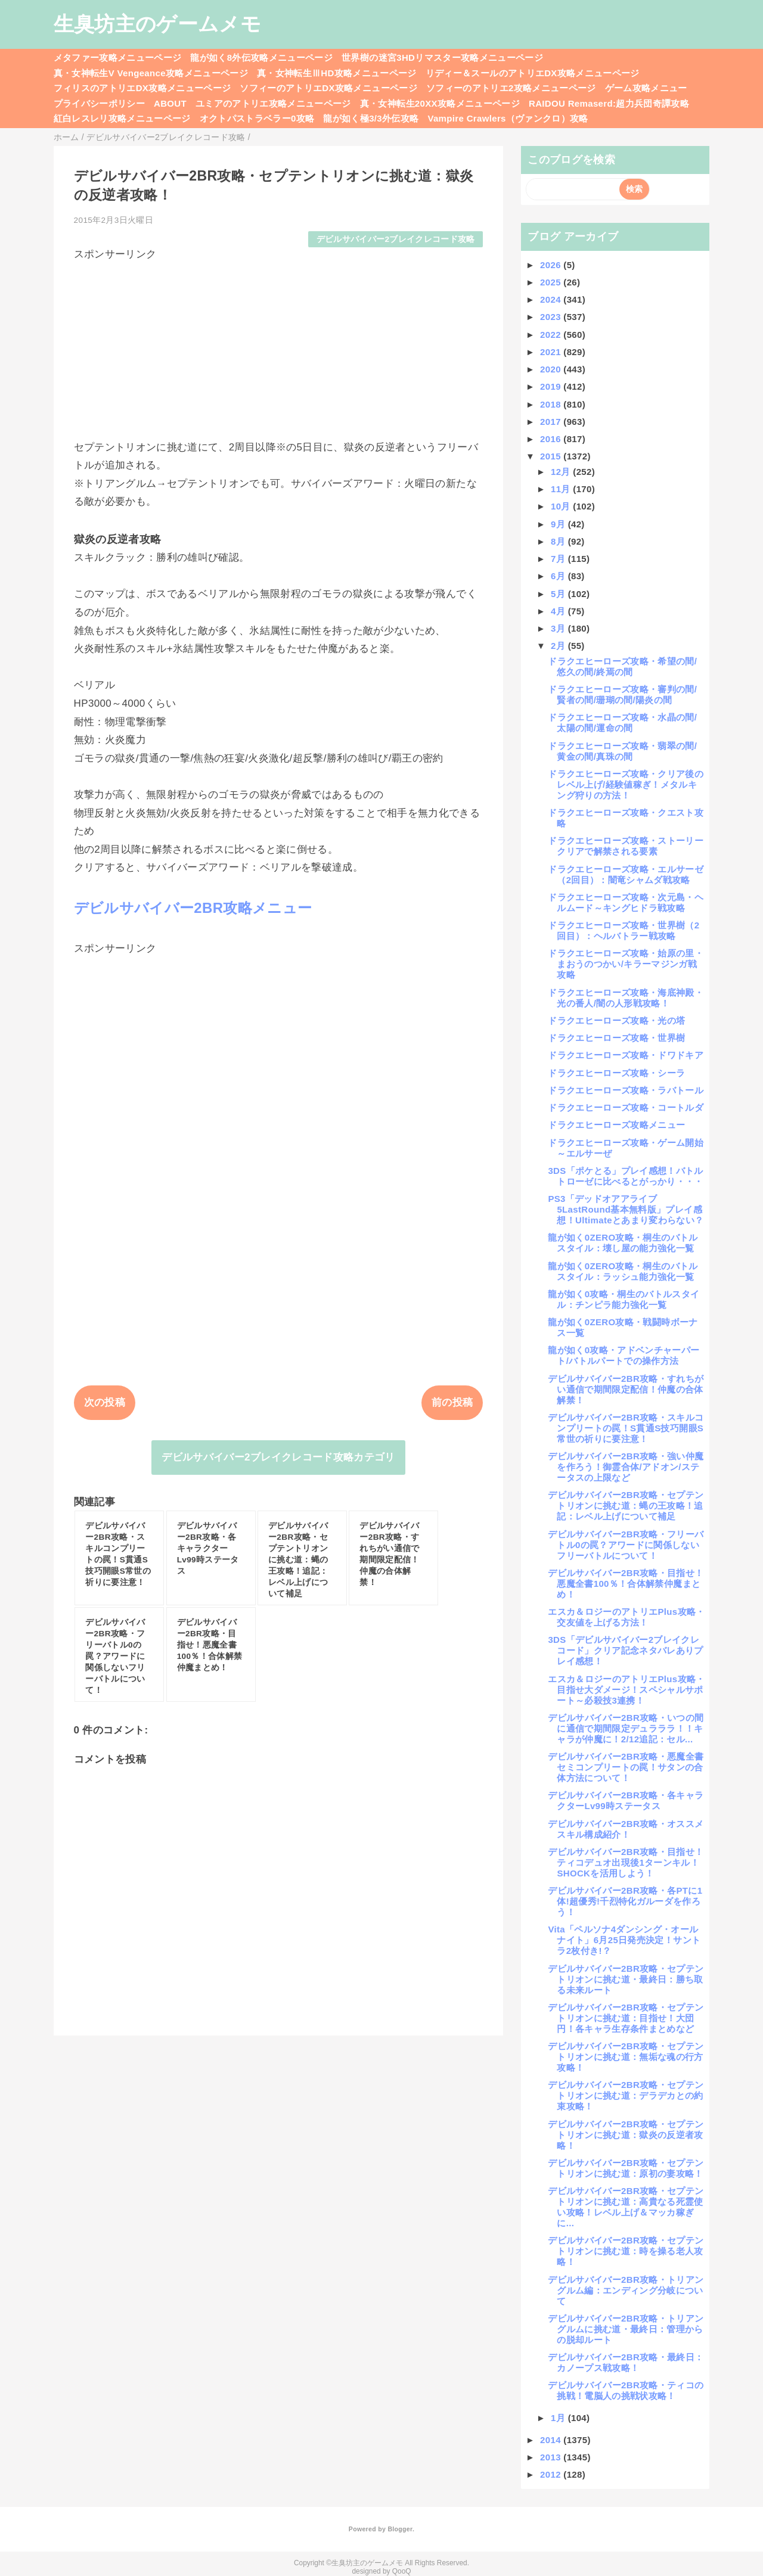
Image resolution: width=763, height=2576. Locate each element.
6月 (559, 576)
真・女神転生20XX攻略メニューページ (440, 103)
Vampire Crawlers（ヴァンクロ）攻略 (507, 118)
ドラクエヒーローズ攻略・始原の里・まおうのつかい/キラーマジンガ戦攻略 (625, 964)
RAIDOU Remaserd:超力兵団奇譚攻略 (609, 103)
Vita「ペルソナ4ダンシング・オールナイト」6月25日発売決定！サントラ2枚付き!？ (624, 1940)
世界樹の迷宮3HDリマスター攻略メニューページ (442, 57)
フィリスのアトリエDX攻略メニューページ (142, 88)
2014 (551, 2440)
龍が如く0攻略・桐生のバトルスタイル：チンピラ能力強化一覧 (623, 1299)
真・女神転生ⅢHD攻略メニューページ (337, 73)
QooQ (401, 2571)
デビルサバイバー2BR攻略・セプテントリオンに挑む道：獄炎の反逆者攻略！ (625, 2135)
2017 (551, 422)
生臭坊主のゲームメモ (157, 24)
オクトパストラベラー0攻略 (257, 118)
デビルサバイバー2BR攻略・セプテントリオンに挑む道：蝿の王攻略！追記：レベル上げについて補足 (625, 1505)
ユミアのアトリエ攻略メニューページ (273, 103)
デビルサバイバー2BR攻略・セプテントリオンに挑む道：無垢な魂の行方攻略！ (625, 2056)
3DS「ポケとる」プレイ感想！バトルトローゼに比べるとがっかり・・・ (625, 1176)
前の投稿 (452, 1402)
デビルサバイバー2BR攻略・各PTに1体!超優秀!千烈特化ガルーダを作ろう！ (625, 1901)
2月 (559, 646)
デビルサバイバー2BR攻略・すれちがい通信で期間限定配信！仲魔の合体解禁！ (625, 1389)
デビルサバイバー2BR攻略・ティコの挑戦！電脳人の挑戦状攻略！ (625, 2390)
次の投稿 (104, 1402)
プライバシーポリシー (99, 103)
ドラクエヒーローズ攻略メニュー (616, 1125)
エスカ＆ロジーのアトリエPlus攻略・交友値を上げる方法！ (626, 1616)
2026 (551, 265)
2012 (551, 2474)
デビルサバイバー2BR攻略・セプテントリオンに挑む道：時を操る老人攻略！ (625, 2251)
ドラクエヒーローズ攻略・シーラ (616, 1073)
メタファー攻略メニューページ (118, 57)
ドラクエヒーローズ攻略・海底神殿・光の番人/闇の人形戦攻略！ (625, 997)
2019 (551, 386)
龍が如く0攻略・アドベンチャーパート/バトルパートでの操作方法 (623, 1355)
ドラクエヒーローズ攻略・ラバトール (625, 1090)
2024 (551, 299)
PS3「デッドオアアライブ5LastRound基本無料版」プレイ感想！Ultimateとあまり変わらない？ (625, 1209)
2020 (551, 369)
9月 (559, 524)
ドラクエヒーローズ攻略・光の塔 (616, 1020)
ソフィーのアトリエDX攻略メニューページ (328, 88)
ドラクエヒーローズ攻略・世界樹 (616, 1038)
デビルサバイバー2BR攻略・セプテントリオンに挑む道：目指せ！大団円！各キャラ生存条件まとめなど (625, 2018)
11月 (562, 489)
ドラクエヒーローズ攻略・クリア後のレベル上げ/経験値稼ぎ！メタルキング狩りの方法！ (625, 784)
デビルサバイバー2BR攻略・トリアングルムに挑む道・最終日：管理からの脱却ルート (625, 2329)
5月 (559, 594)
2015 (551, 456)
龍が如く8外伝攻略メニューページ (261, 57)
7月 (559, 559)
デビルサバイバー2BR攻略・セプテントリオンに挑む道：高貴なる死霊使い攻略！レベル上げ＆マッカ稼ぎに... (625, 2207)
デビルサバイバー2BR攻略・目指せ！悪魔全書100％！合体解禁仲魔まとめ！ (625, 1583)
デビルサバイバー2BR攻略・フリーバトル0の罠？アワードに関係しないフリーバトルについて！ (625, 1545)
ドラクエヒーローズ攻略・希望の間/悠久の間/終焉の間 (622, 666)
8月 (559, 541)
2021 (551, 352)
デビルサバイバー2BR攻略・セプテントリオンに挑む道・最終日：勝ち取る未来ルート (625, 1979)
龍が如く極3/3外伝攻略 (370, 118)
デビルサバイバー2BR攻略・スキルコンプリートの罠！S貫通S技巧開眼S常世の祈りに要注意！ (625, 1428)
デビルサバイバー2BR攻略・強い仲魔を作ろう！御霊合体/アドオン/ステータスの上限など (625, 1467)
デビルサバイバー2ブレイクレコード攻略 (396, 239)
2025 (551, 282)
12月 (562, 472)
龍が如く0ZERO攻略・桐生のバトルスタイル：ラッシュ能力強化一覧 (622, 1271)
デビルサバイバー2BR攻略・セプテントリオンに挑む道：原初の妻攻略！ (625, 2168)
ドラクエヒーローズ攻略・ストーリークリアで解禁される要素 (625, 845)
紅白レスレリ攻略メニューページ (122, 118)
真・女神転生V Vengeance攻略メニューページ (151, 73)
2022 (551, 335)
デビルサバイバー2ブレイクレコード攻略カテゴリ (278, 1457)
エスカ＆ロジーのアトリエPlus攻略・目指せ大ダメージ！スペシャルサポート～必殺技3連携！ (626, 1689)
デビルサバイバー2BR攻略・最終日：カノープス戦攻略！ (625, 2362)
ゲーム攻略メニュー (646, 88)
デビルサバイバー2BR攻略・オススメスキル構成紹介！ (625, 1829)
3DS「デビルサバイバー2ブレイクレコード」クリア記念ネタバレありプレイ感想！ (625, 1650)
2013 (551, 2457)
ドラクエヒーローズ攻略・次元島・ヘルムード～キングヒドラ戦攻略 (625, 902)
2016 (551, 439)
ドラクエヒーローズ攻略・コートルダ (625, 1107)
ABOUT (170, 103)
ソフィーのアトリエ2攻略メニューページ (511, 88)
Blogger (399, 2529)
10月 (562, 506)
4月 (559, 611)
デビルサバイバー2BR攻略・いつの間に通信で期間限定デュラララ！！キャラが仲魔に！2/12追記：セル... (625, 1728)
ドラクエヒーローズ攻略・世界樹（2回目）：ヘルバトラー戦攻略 (623, 930)
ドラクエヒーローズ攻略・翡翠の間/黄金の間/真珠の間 (622, 751)
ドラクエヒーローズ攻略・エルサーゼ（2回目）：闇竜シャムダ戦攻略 (625, 874)
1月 (559, 2418)
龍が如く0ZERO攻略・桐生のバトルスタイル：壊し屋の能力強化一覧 (622, 1242)
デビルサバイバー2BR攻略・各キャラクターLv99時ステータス (625, 1800)
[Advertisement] (278, 345)
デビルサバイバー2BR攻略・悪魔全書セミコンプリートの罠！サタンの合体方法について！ (625, 1767)
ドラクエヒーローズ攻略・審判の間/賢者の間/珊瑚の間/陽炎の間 (622, 694)
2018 (551, 404)
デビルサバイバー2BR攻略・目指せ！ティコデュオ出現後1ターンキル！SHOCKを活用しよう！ (625, 1862)
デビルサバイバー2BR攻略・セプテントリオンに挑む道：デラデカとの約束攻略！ (625, 2095)
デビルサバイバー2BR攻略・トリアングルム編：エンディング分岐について (625, 2290)
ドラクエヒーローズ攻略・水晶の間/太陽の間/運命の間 (622, 722)
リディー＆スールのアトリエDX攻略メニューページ (533, 73)
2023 (551, 317)
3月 (559, 628)
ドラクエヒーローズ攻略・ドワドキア (625, 1055)
